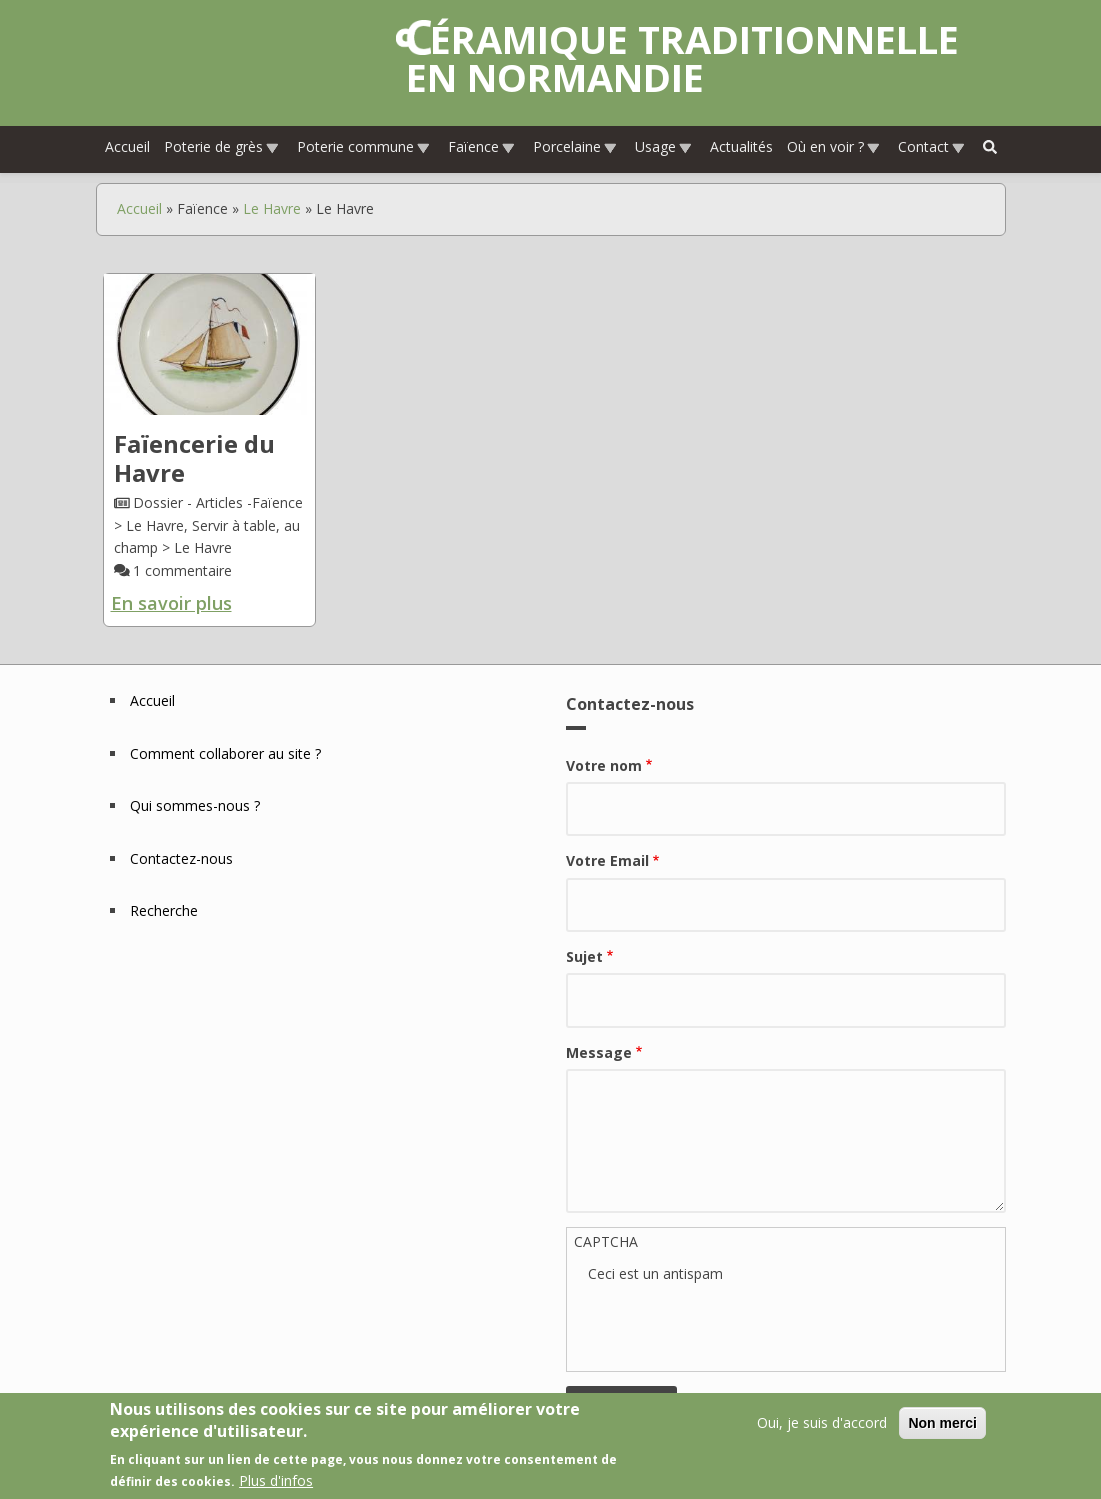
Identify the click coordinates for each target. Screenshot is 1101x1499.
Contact (932, 146)
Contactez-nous (181, 858)
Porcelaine (575, 146)
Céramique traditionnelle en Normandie (682, 58)
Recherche (164, 910)
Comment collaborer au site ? (225, 753)
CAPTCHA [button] (606, 1241)
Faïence (482, 146)
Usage (664, 146)
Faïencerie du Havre (194, 458)
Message (599, 1052)
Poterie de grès (222, 146)
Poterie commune (364, 146)
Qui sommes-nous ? (195, 805)
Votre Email (607, 860)
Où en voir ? (834, 146)
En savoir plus (171, 603)
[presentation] (740, 1325)
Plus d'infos (276, 1480)
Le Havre (272, 208)
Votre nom (604, 765)
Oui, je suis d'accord (822, 1422)
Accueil (127, 146)
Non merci (942, 1423)
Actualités (741, 146)
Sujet (584, 956)
